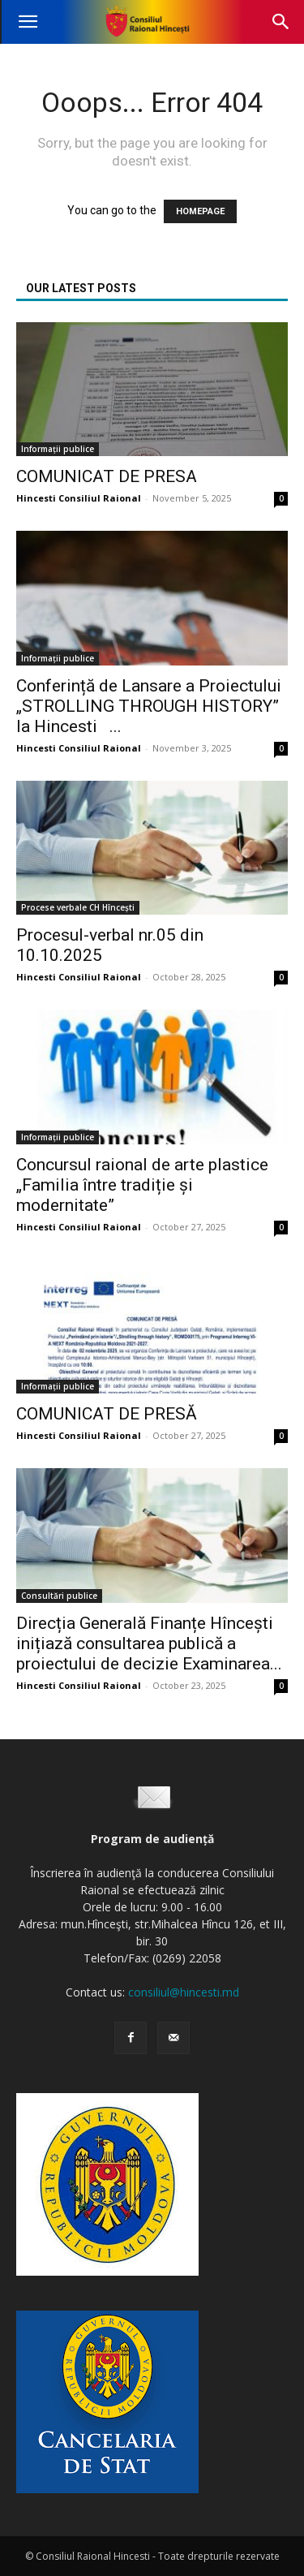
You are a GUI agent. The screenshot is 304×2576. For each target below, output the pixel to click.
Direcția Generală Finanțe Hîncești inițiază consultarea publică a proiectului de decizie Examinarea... (149, 1643)
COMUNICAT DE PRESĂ (106, 1414)
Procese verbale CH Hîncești (78, 907)
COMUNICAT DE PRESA (106, 476)
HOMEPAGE (200, 211)
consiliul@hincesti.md (183, 1992)
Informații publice (57, 448)
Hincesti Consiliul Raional (78, 498)
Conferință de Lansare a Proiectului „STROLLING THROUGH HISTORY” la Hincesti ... (150, 706)
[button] (28, 22)
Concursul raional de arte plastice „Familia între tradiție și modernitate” (142, 1185)
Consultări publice (59, 1595)
